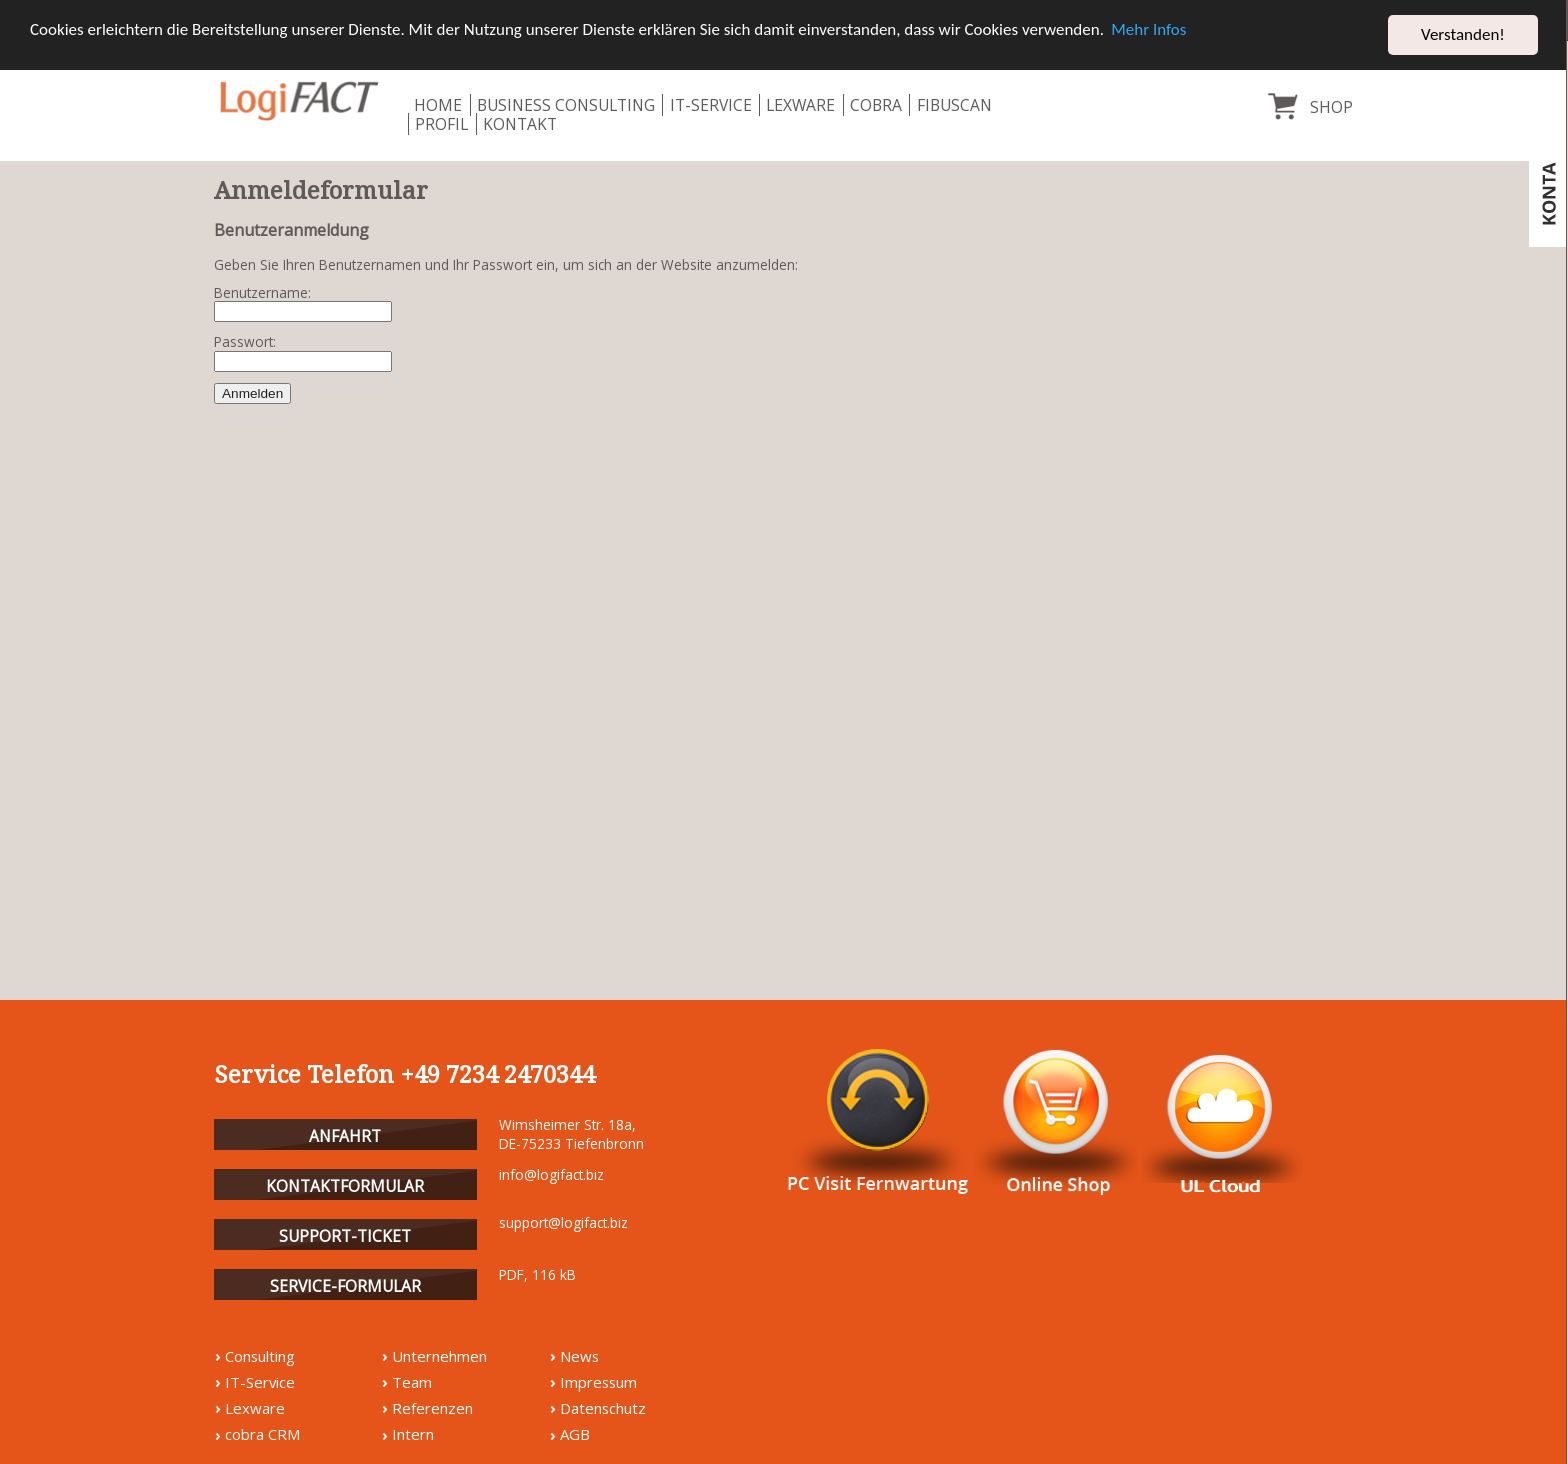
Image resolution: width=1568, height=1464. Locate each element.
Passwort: (245, 342)
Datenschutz (603, 1408)
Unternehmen (439, 1356)
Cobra (876, 105)
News (579, 1356)
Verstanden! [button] (1463, 34)
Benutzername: (262, 293)
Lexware (800, 105)
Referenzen (432, 1408)
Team (412, 1382)
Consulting (260, 1356)
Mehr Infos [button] (1148, 29)
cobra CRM (263, 1434)
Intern (413, 1434)
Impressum (598, 1382)
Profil (441, 124)
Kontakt (520, 124)
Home (438, 105)
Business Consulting (566, 105)
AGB (575, 1434)
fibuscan (954, 105)
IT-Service (711, 105)
